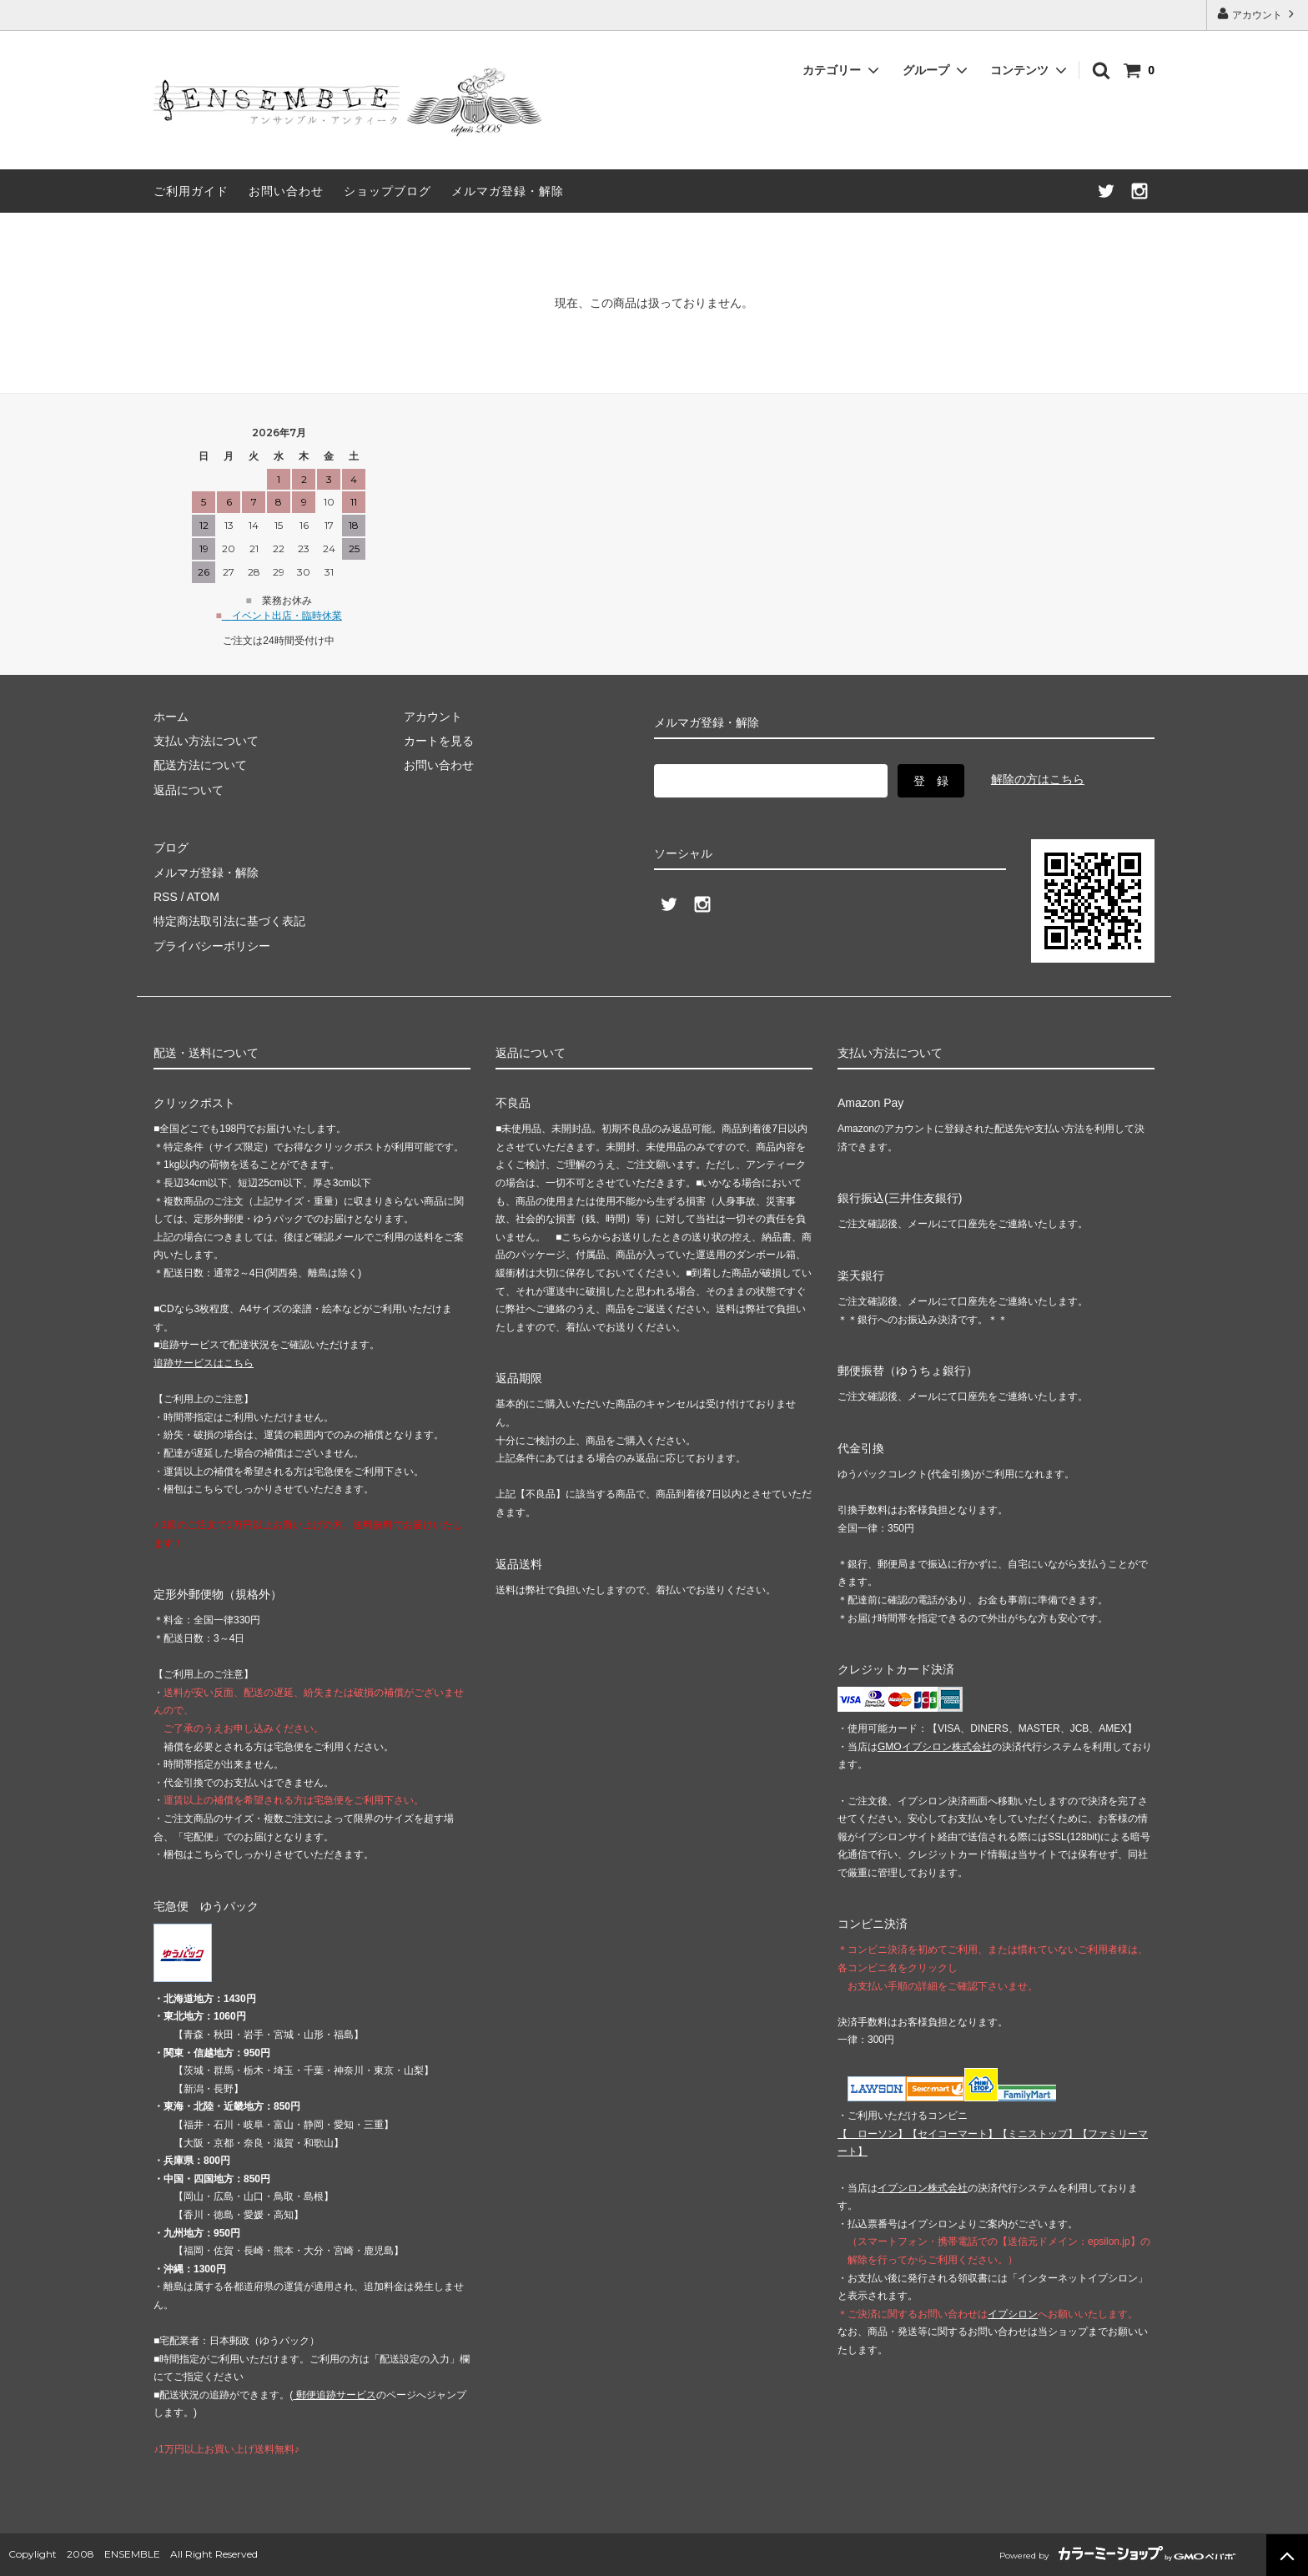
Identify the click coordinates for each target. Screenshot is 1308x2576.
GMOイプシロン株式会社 (935, 1747)
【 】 (873, 2134)
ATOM (203, 896)
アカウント (1257, 14)
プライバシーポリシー (211, 946)
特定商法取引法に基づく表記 (229, 921)
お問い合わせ (286, 191)
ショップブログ (387, 191)
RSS (165, 896)
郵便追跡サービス (334, 2395)
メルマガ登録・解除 (507, 191)
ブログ (171, 847)
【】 (953, 2134)
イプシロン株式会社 (923, 2188)
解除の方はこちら (1037, 779)
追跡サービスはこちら (203, 1363)
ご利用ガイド (191, 191)
